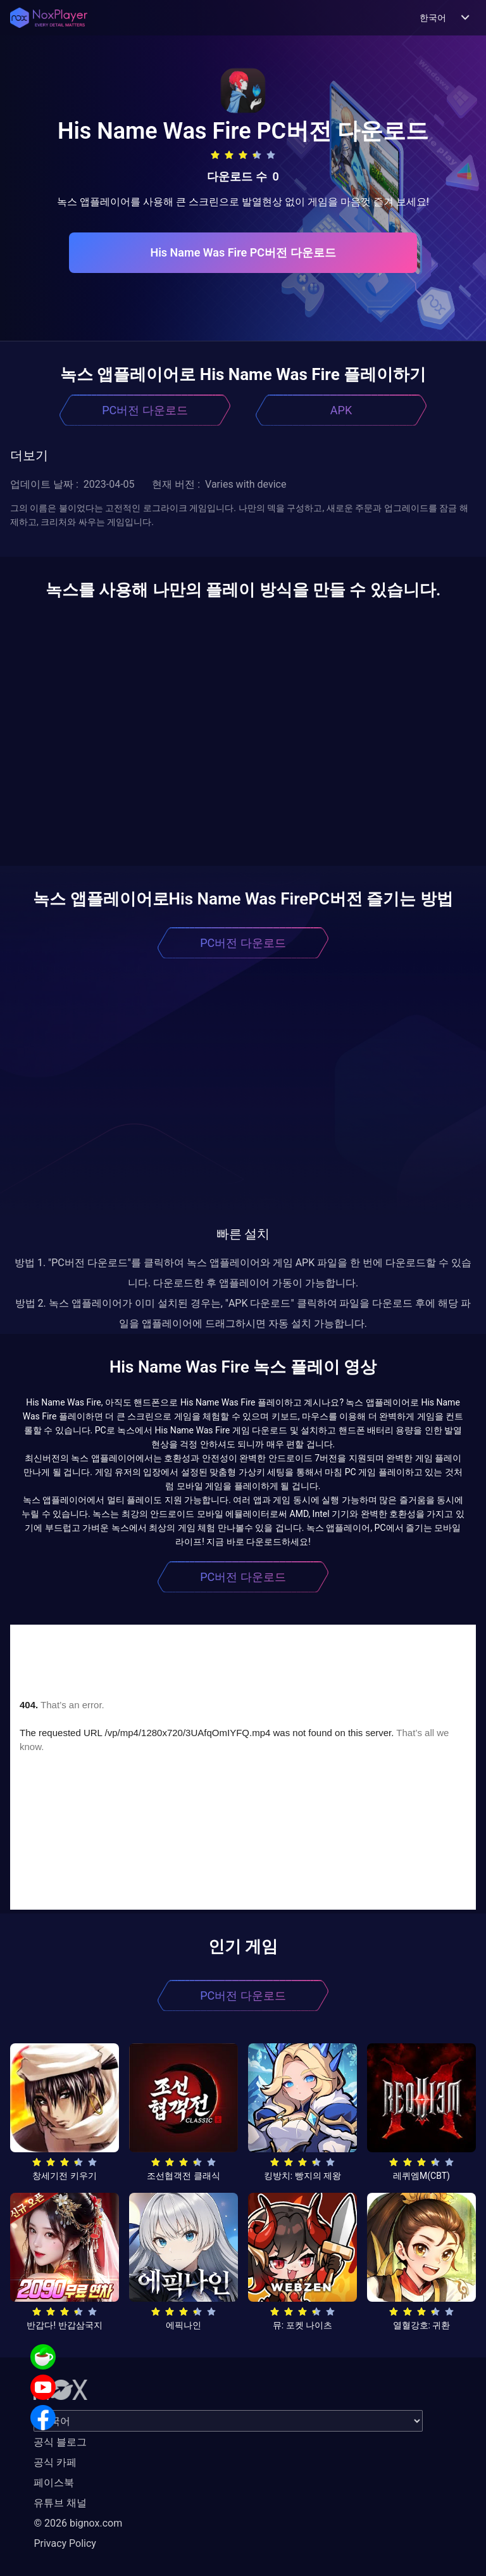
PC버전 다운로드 (145, 410)
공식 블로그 (60, 2442)
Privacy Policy (65, 2543)
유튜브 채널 (60, 2503)
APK (341, 410)
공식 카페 (55, 2462)
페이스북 (54, 2483)
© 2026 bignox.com (78, 2523)
